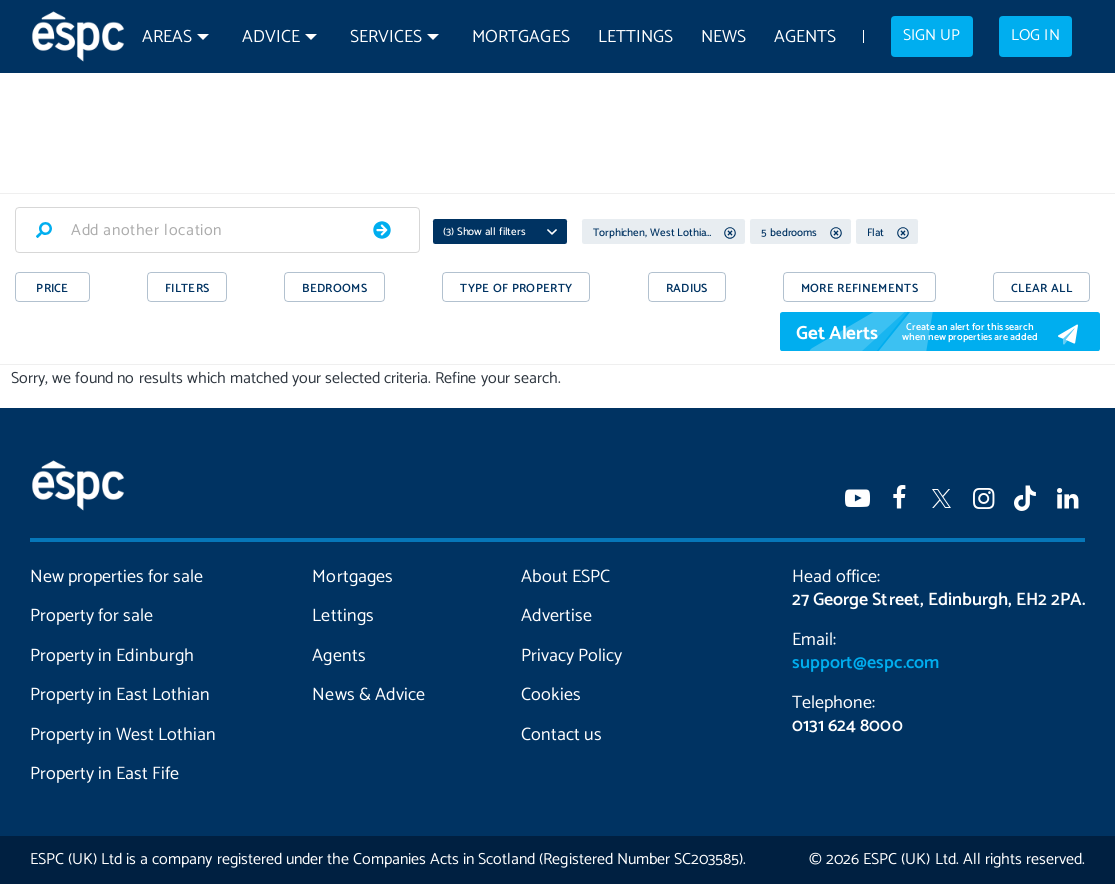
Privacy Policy (571, 656)
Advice (271, 37)
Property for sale (91, 616)
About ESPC (565, 577)
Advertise (556, 616)
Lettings (635, 37)
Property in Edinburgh (112, 656)
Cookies (551, 695)
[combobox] (217, 230)
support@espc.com (865, 663)
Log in (1035, 36)
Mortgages (520, 37)
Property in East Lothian (120, 695)
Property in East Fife (104, 774)
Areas (167, 37)
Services (386, 37)
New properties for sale (116, 577)
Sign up (931, 36)
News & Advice (368, 695)
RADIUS (687, 288)
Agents (805, 37)
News (723, 37)
